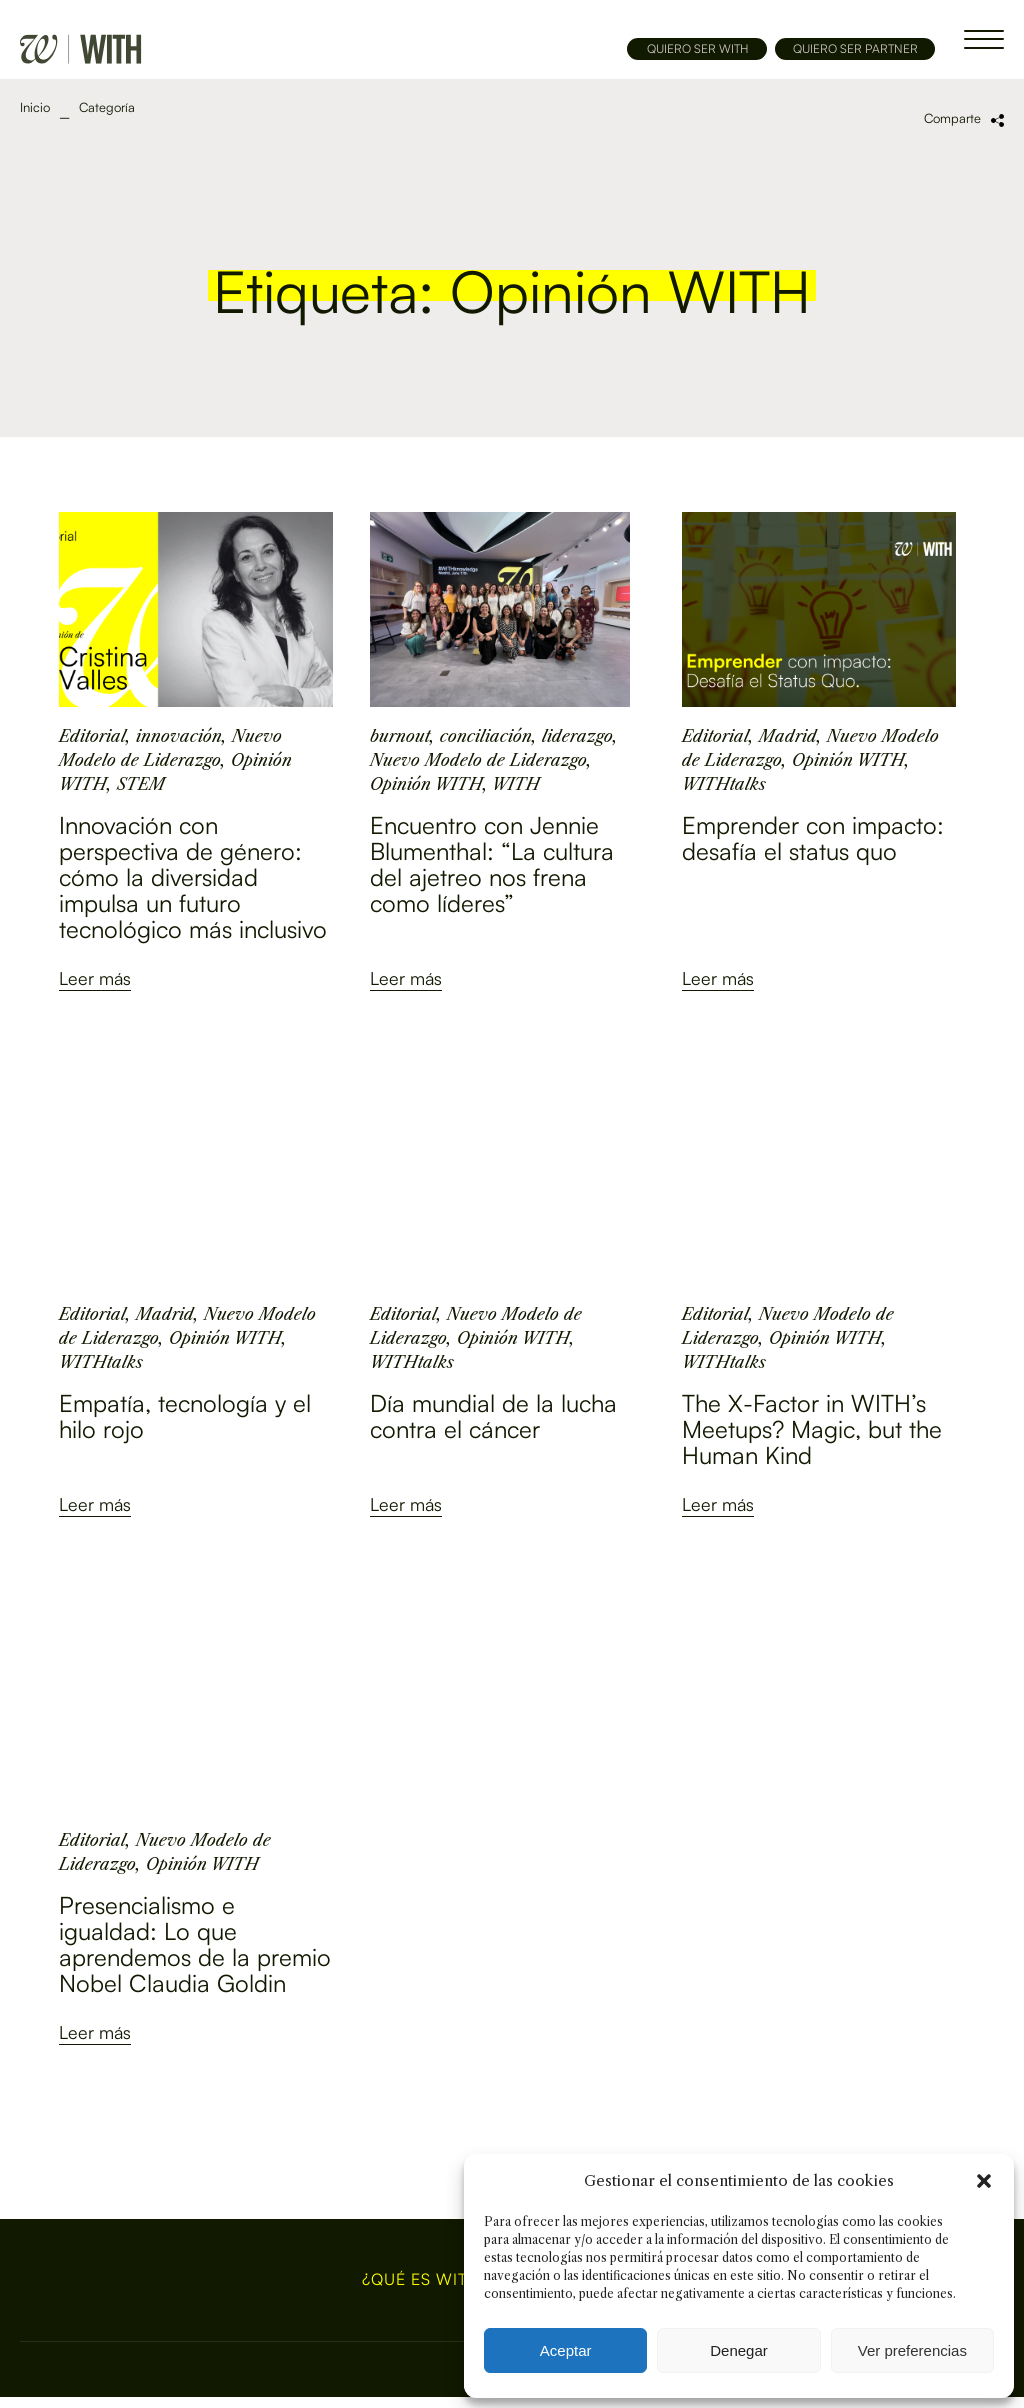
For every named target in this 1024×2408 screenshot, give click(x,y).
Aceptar (566, 2350)
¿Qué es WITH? (425, 2280)
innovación (179, 736)
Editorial (92, 736)
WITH (516, 784)
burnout (400, 736)
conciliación (486, 736)
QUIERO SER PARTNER (855, 48)
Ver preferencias (912, 2350)
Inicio (35, 107)
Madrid (788, 736)
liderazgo (577, 736)
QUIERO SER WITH (697, 48)
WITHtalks (724, 784)
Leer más (95, 978)
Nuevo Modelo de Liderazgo (478, 760)
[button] (984, 2181)
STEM (141, 784)
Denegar (739, 2350)
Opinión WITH (426, 784)
